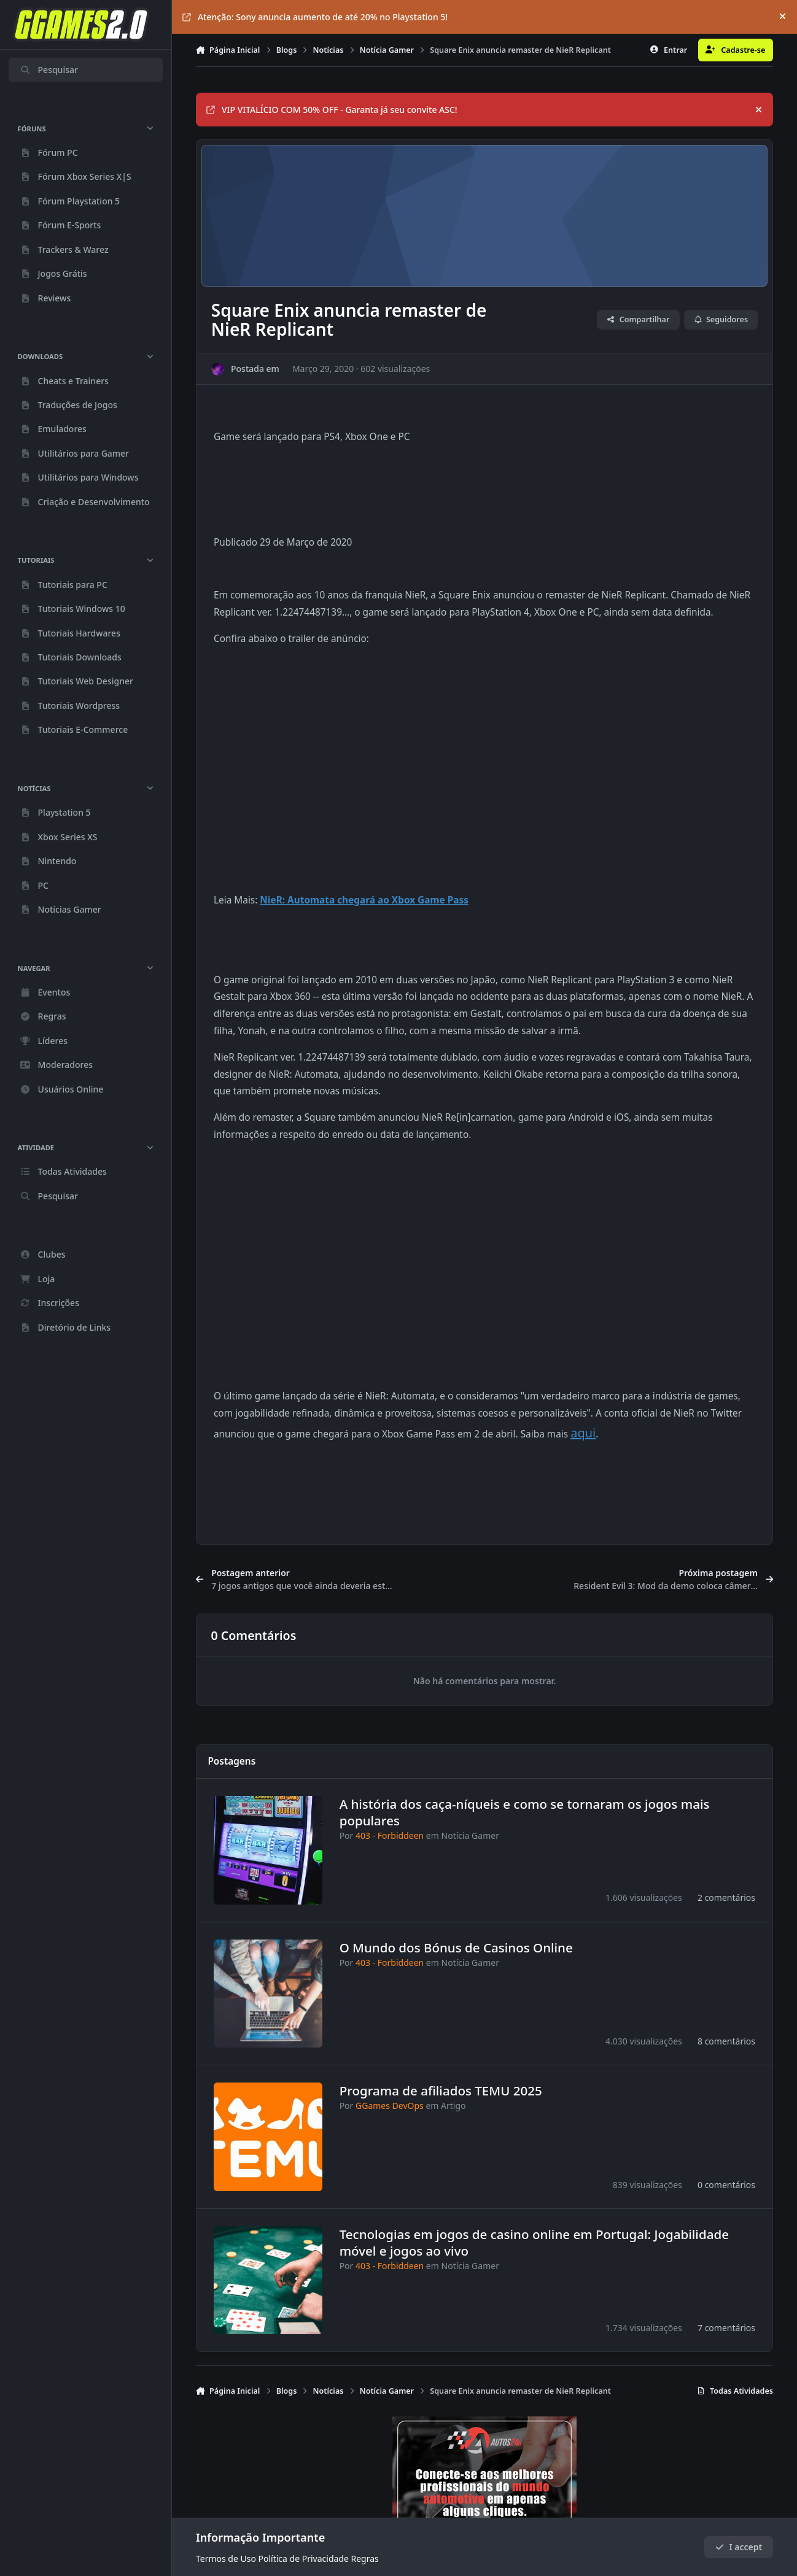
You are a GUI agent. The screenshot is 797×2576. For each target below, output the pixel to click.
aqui (583, 1433)
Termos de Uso (226, 2558)
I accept (738, 2547)
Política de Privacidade (304, 2558)
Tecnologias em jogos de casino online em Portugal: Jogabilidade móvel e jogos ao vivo (534, 2242)
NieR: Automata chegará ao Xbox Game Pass (364, 900)
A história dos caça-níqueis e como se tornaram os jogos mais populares (525, 1812)
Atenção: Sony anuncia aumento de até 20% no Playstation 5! (315, 17)
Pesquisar (49, 69)
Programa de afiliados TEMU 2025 (441, 2090)
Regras (365, 2558)
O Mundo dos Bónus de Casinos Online (456, 1947)
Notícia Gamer (470, 1835)
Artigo (453, 2105)
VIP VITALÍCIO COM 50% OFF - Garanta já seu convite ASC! (331, 109)
